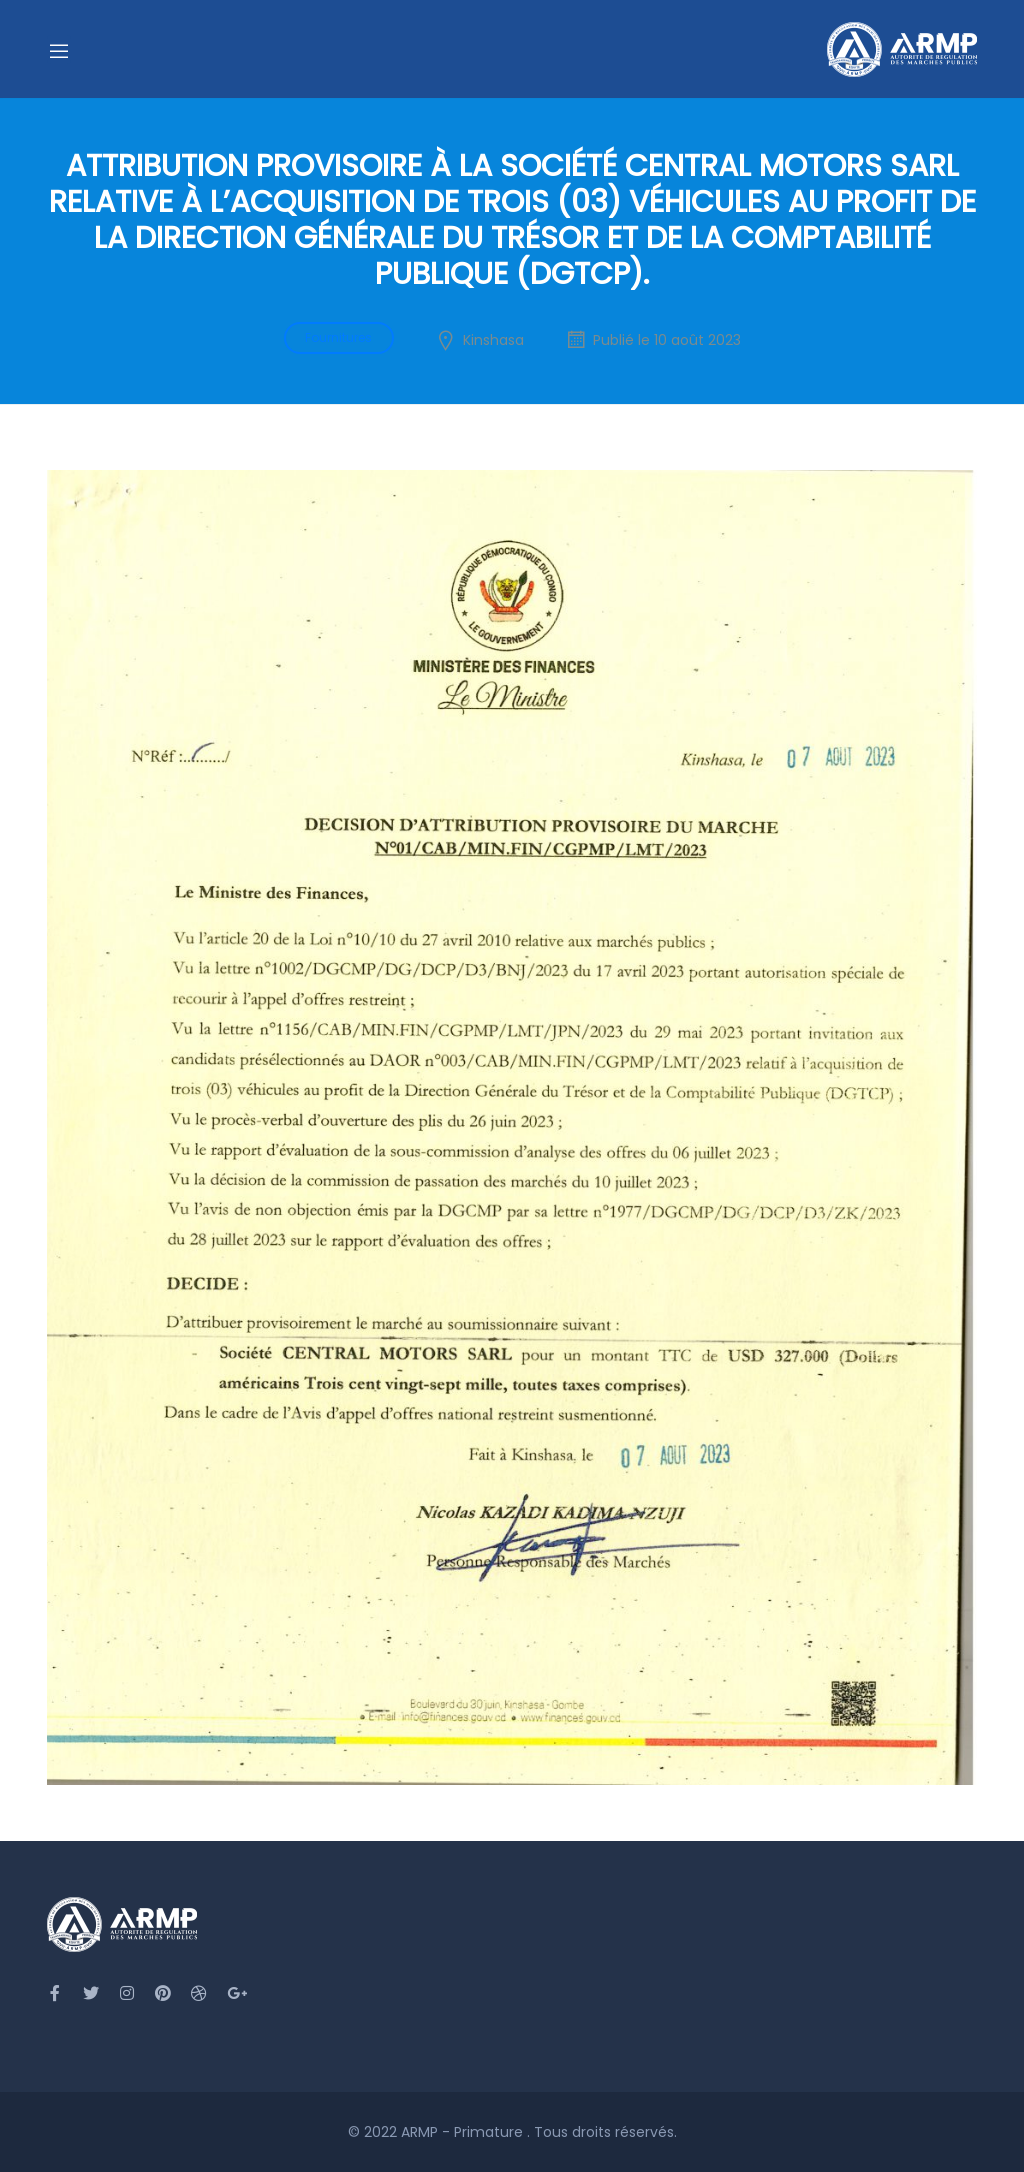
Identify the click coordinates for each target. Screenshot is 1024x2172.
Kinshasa (493, 340)
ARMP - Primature (464, 2132)
